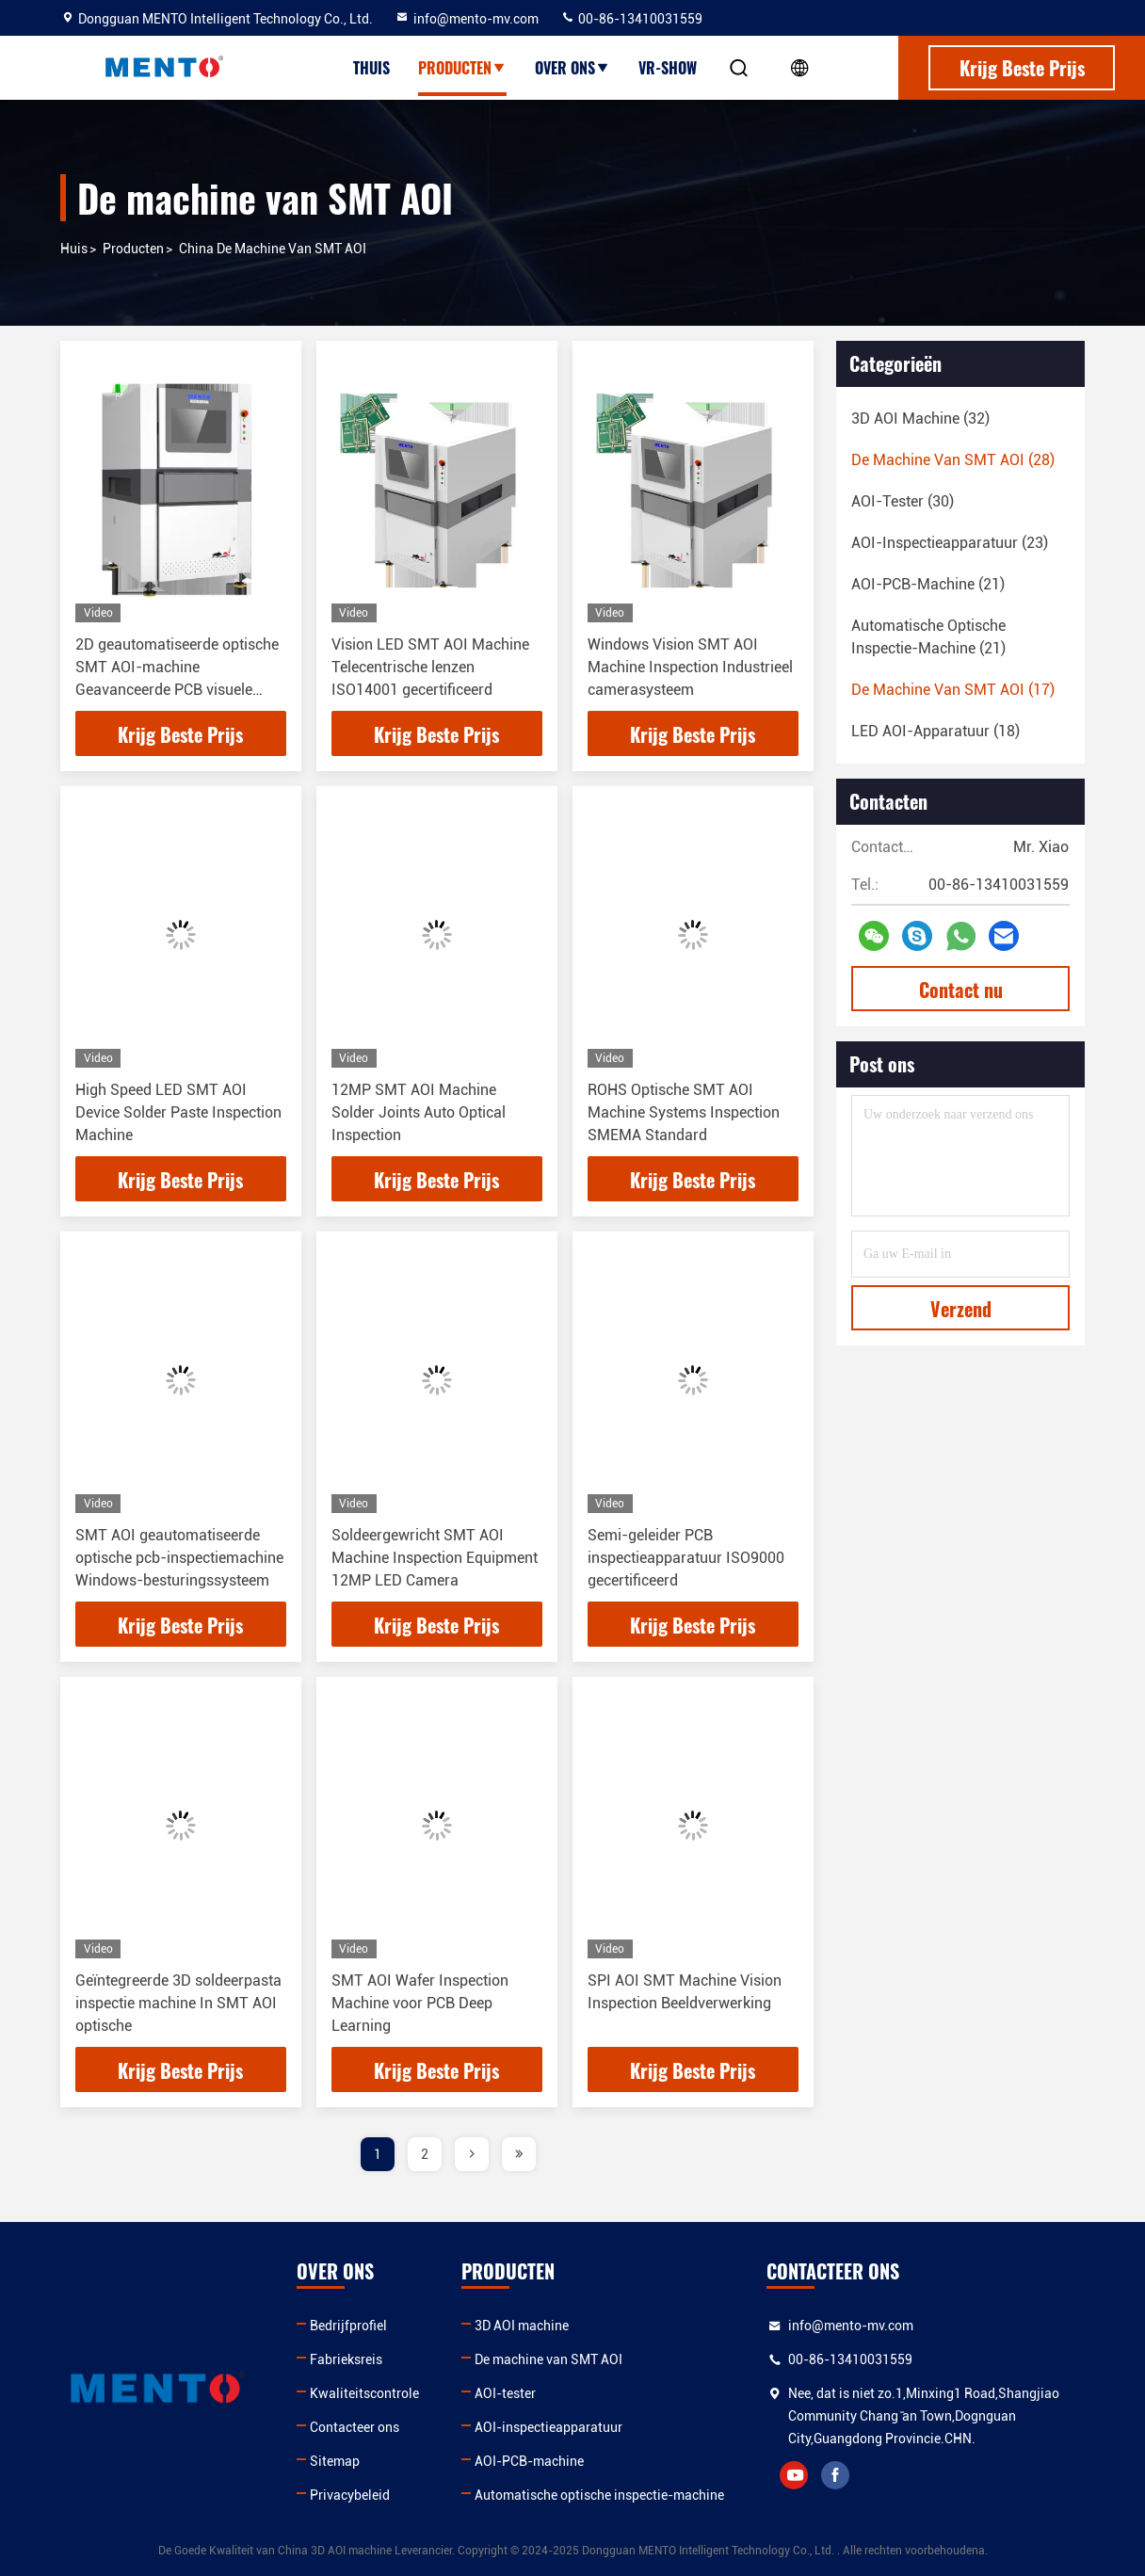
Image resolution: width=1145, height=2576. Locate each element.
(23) (949, 543)
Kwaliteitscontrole (364, 2393)
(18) (935, 731)
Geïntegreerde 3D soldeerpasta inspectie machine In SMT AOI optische (178, 2003)
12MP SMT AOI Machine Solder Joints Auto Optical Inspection (418, 1112)
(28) (953, 460)
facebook (835, 2475)
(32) (920, 418)
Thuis (371, 67)
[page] (472, 2154)
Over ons (572, 67)
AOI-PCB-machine (529, 2461)
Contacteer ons (354, 2427)
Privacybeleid (350, 2495)
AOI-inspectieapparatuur (548, 2427)
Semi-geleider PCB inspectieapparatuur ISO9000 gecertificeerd (686, 1557)
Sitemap (335, 2461)
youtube (794, 2475)
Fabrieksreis (346, 2359)
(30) (902, 501)
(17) (953, 690)
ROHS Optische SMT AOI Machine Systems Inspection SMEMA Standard (684, 1112)
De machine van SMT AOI (548, 2359)
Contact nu (961, 989)
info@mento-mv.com (467, 18)
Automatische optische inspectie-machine (599, 2495)
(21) (928, 584)
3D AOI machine (522, 2325)
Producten (462, 67)
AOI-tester (505, 2393)
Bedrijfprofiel (348, 2325)
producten (133, 248)
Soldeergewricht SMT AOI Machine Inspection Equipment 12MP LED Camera (434, 1557)
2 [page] (424, 2154)
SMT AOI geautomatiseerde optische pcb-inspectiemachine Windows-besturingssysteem (179, 1557)
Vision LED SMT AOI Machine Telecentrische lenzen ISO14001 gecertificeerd (430, 667)
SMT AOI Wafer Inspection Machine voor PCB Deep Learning (419, 2003)
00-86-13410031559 (631, 18)
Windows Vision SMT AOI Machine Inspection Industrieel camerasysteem (690, 667)
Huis (74, 248)
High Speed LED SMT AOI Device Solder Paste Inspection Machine (178, 1112)
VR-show (667, 67)
